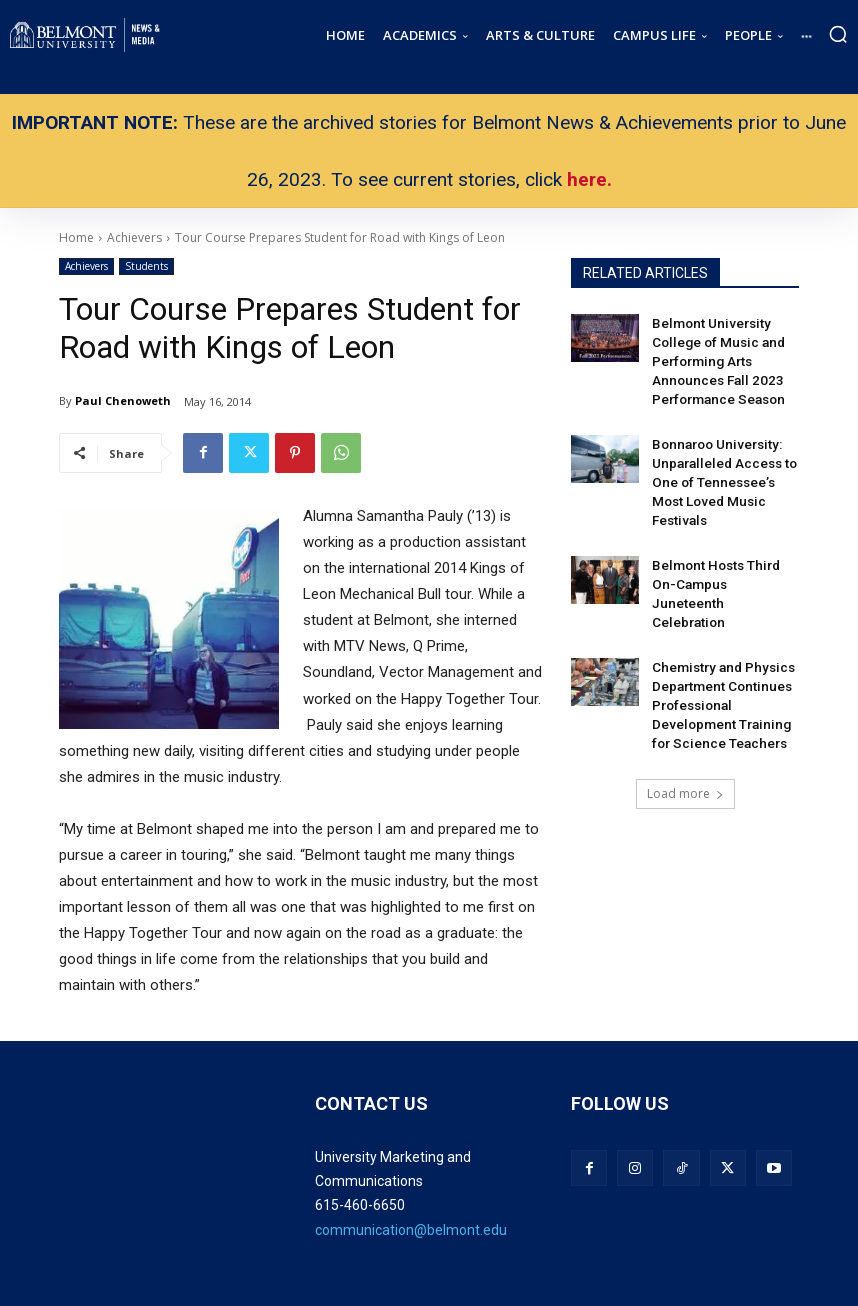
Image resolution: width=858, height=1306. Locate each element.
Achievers (86, 266)
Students (146, 266)
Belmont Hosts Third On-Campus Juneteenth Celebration (720, 542)
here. (589, 179)
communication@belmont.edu (411, 1230)
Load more (685, 718)
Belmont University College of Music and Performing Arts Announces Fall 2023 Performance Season (713, 355)
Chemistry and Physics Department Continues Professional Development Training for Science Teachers (722, 635)
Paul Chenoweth (123, 400)
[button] (838, 34)
